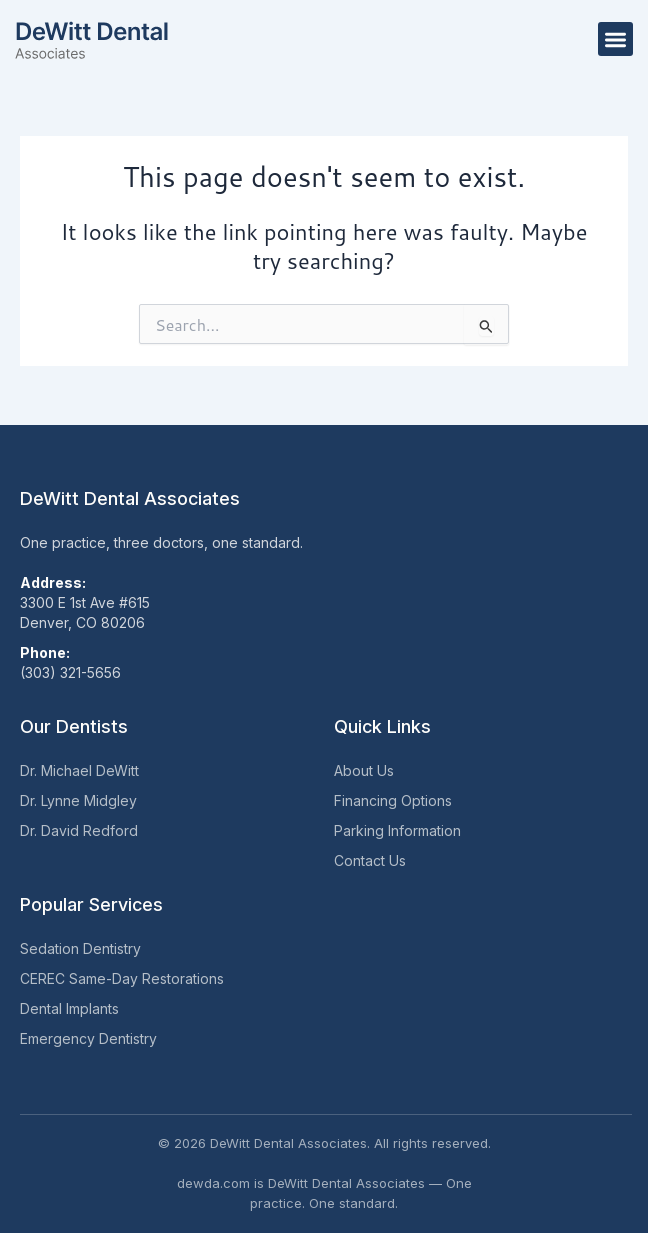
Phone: (45, 652)
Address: (53, 582)
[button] (615, 39)
